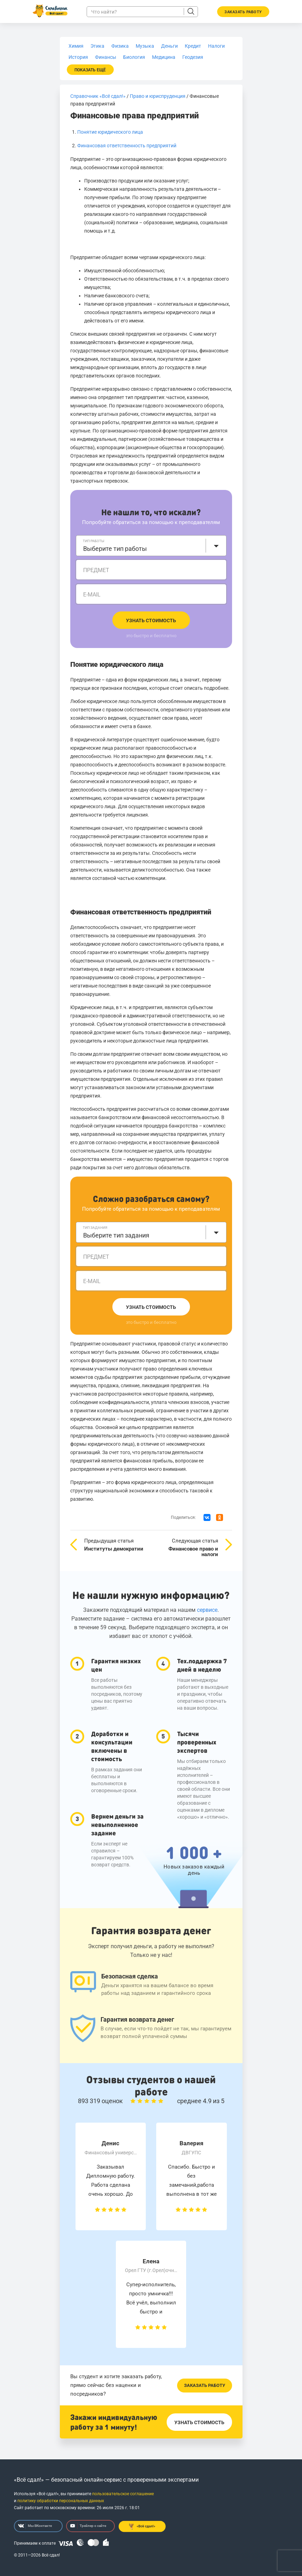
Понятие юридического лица (110, 132)
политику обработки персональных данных (60, 2500)
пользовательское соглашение (123, 2493)
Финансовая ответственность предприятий (126, 145)
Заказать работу (204, 2385)
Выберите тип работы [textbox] (115, 548)
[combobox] (151, 545)
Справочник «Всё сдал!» (98, 96)
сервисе (207, 1610)
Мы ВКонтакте (35, 2526)
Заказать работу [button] (243, 12)
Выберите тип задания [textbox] (116, 1235)
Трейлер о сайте (88, 2526)
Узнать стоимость (151, 620)
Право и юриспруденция (157, 96)
